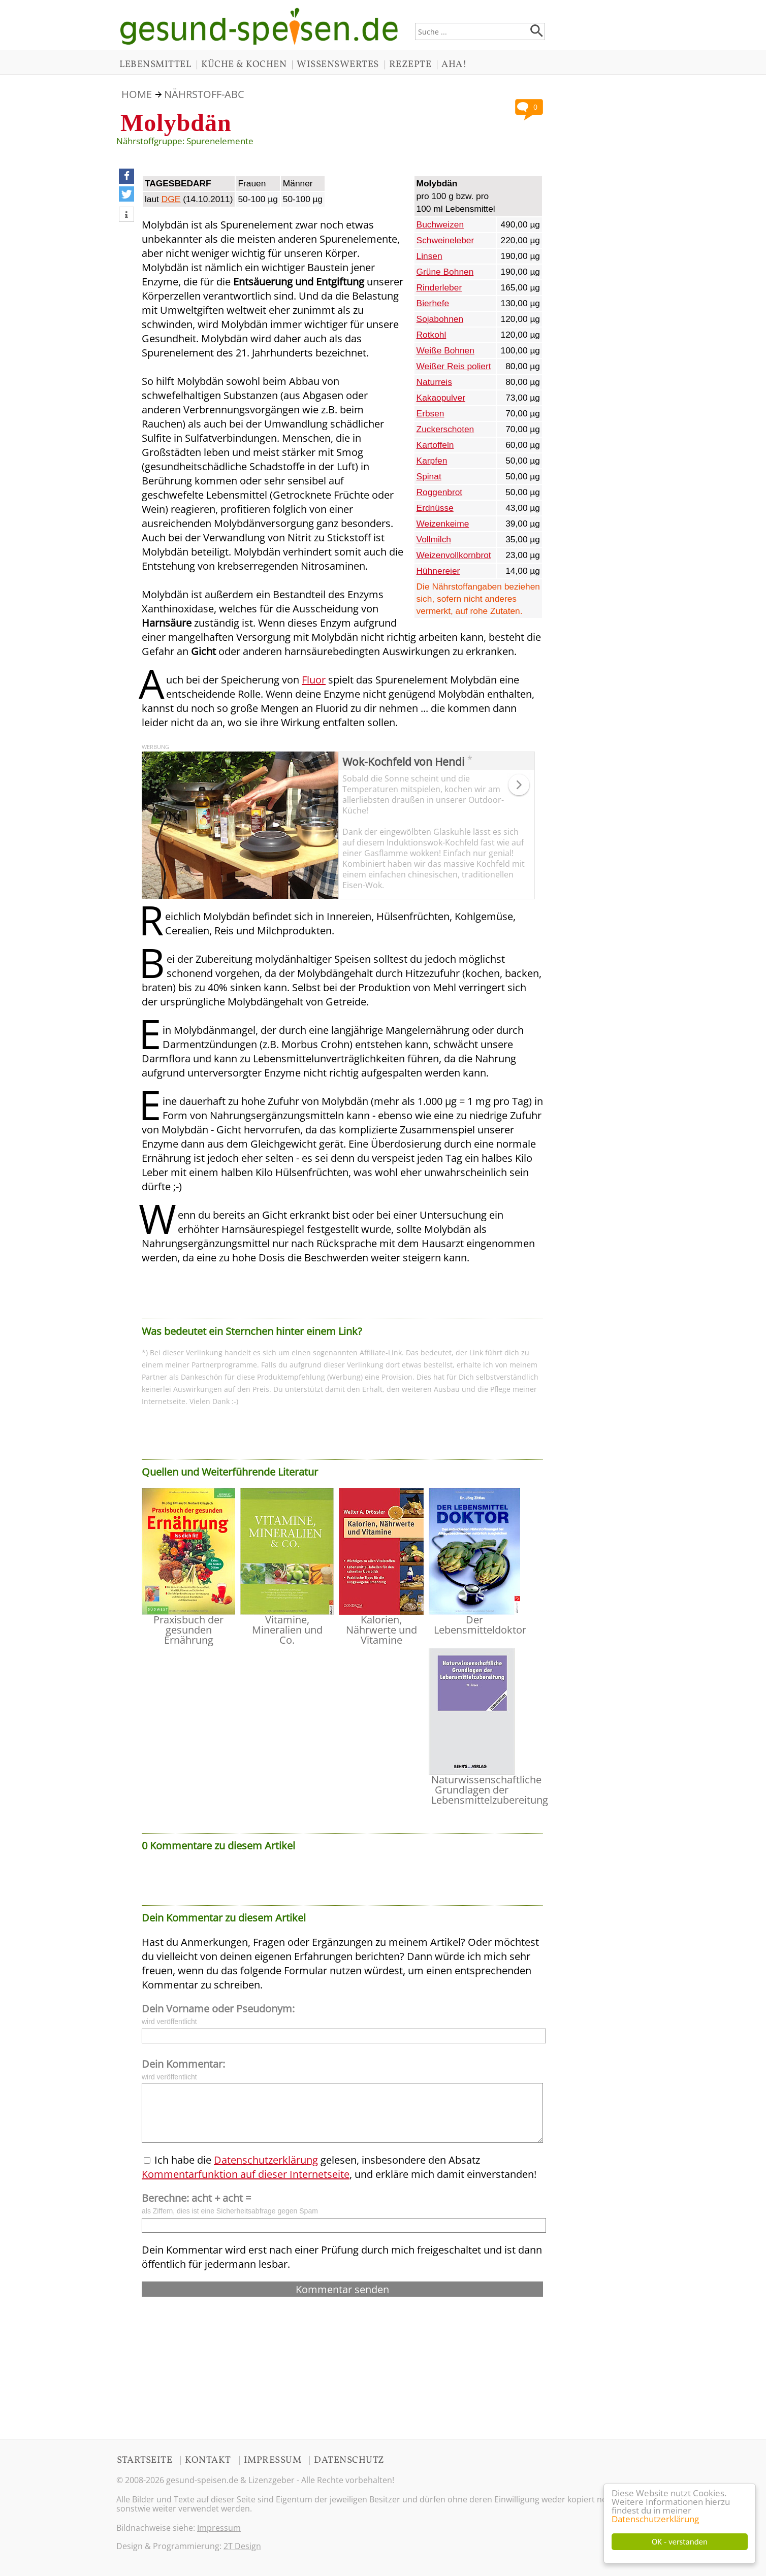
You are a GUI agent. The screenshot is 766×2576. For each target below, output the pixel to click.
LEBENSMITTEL (155, 64)
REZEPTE (410, 64)
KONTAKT (208, 2460)
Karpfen (432, 460)
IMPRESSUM (273, 2460)
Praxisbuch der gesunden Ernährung (188, 1630)
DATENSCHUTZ (349, 2460)
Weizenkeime (443, 523)
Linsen (429, 256)
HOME (136, 94)
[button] (126, 176)
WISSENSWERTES (338, 64)
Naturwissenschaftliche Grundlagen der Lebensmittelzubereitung (489, 1790)
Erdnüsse (435, 508)
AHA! (454, 64)
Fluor (314, 680)
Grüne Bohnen (445, 272)
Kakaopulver (441, 398)
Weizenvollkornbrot (454, 555)
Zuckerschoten (445, 429)
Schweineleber (445, 240)
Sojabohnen (440, 319)
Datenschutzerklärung (655, 2519)
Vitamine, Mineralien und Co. (287, 1630)
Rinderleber (439, 287)
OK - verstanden (680, 2541)
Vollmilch (434, 539)
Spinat (429, 476)
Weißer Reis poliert (454, 366)
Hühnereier (438, 571)
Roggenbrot (440, 492)
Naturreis (434, 382)
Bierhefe (433, 303)
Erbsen (430, 413)
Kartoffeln (435, 445)
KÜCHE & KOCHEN (243, 64)
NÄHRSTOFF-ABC (204, 94)
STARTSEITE (144, 2460)
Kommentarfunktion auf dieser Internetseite (245, 2174)
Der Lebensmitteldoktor (480, 1625)
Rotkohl (431, 335)
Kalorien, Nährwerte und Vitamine (381, 1630)
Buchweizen (440, 224)
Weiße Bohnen (445, 350)
